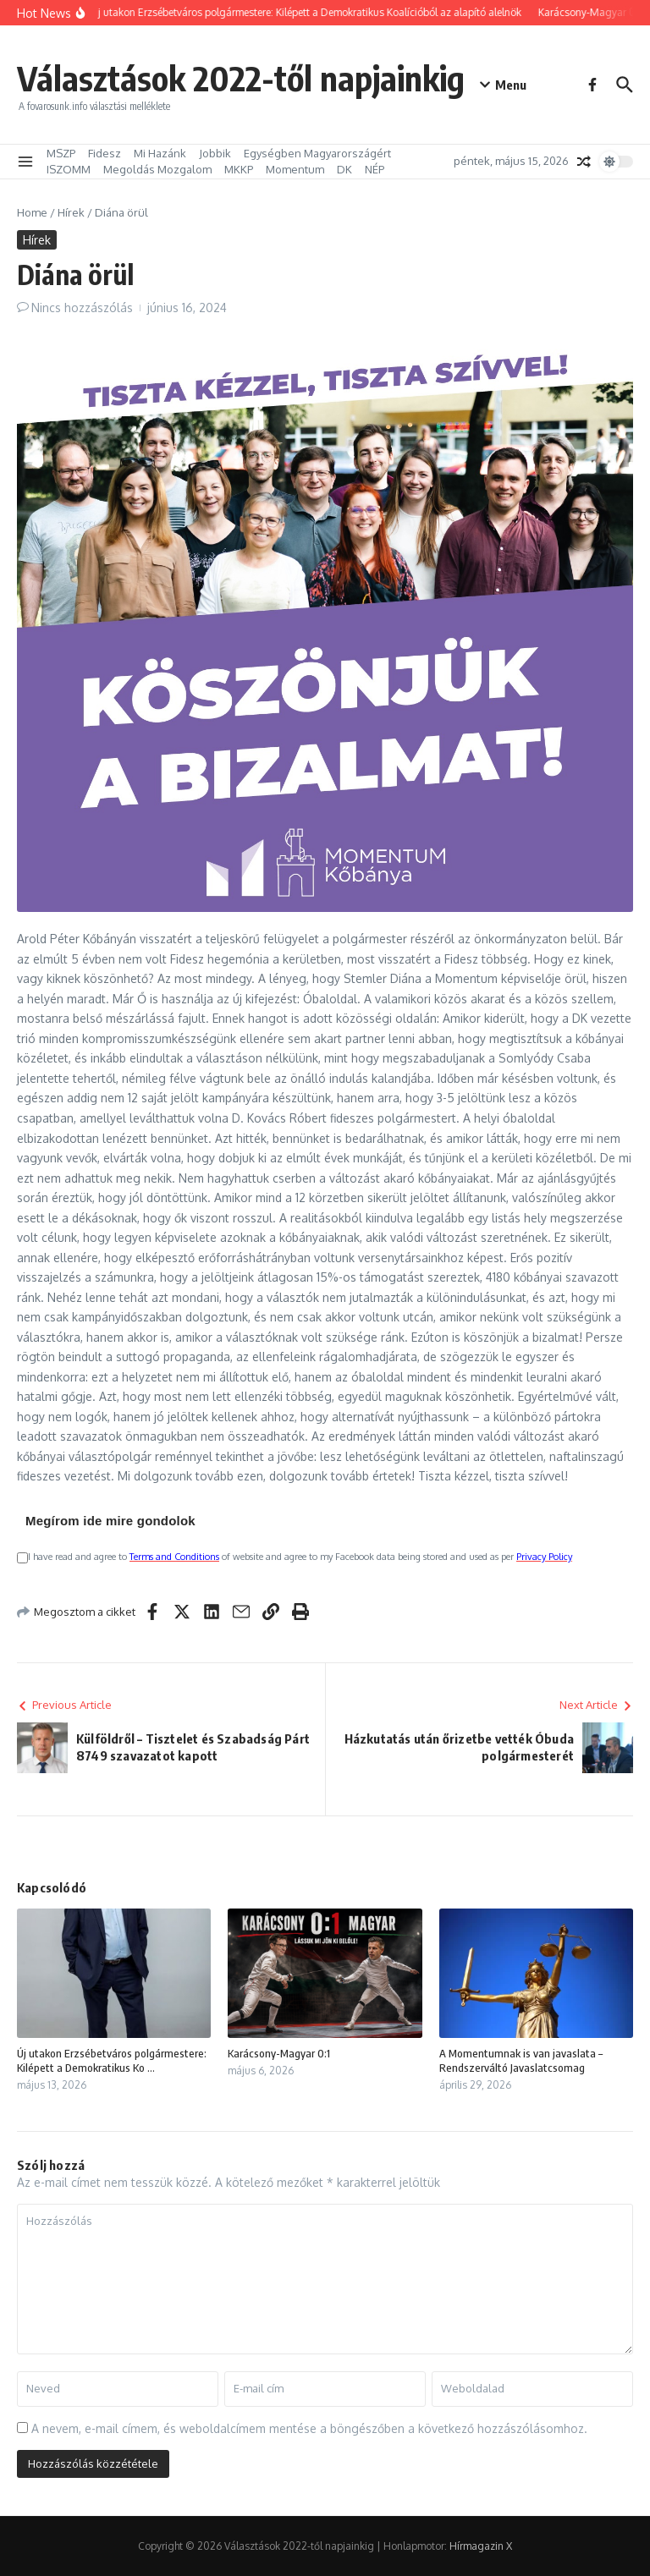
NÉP (374, 169)
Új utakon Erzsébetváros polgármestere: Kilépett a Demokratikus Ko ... (112, 2060)
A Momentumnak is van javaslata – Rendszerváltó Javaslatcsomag (521, 2060)
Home (32, 212)
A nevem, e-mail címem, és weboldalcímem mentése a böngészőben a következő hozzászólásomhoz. (309, 2428)
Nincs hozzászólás (82, 307)
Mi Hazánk (160, 153)
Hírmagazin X (480, 2546)
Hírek (71, 212)
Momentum (295, 169)
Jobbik (215, 153)
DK (344, 169)
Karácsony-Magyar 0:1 (279, 2053)
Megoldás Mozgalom (157, 169)
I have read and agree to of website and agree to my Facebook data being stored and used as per (294, 1557)
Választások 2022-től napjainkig (241, 78)
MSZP (61, 153)
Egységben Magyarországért (317, 153)
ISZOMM (69, 169)
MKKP (238, 169)
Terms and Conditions (174, 1557)
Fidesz (104, 153)
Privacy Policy (544, 1557)
